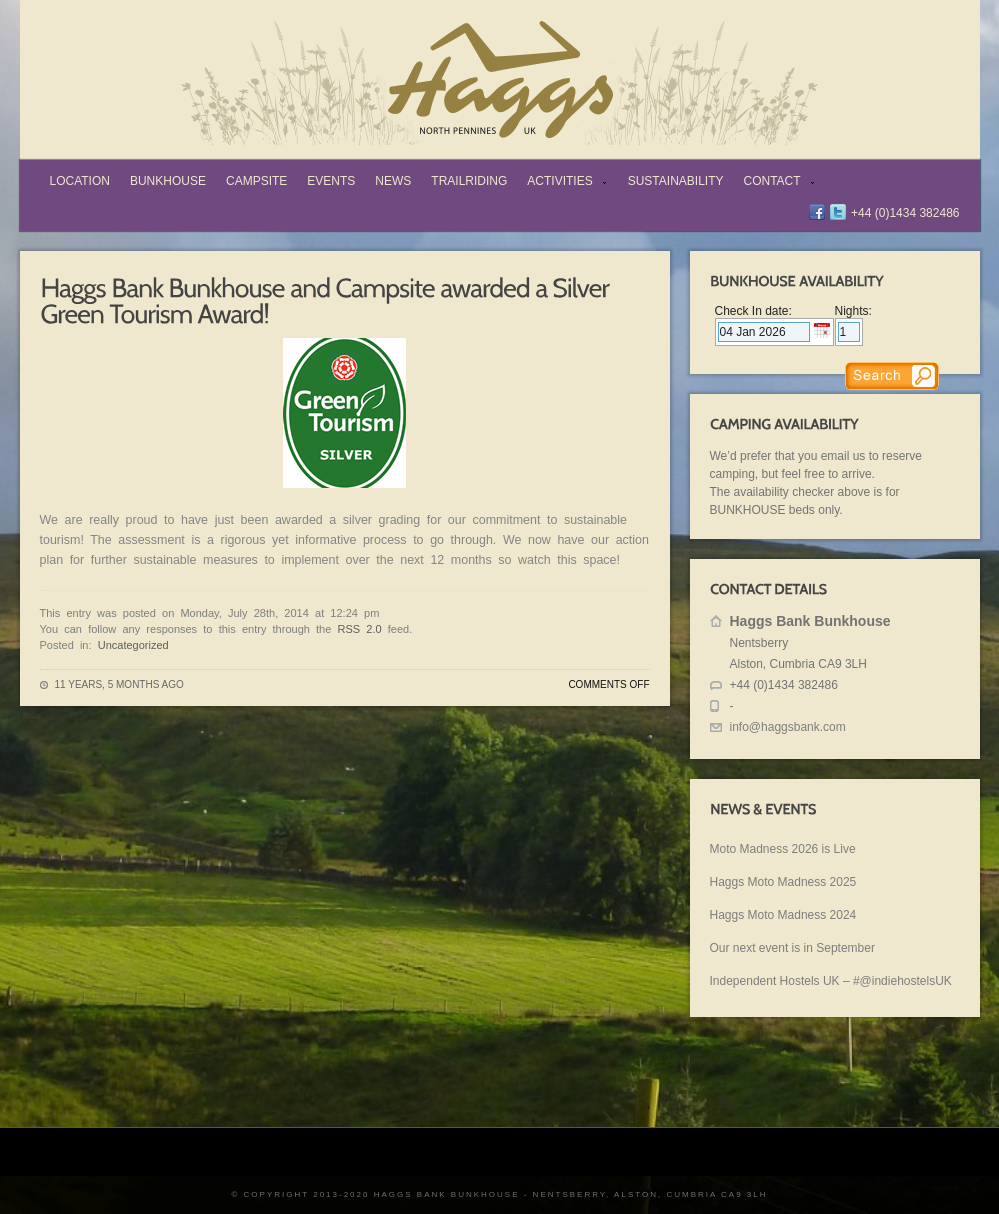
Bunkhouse (168, 181)
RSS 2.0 (360, 629)
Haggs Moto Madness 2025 (783, 882)
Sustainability (676, 181)
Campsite (256, 181)
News (393, 181)
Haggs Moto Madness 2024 (783, 915)
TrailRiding (469, 181)
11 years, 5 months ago (119, 684)
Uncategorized (133, 645)
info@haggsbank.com (788, 727)
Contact (775, 183)
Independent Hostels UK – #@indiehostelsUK (831, 981)
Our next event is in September (792, 948)
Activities (562, 183)
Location (80, 181)
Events (331, 181)
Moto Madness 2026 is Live (783, 849)
